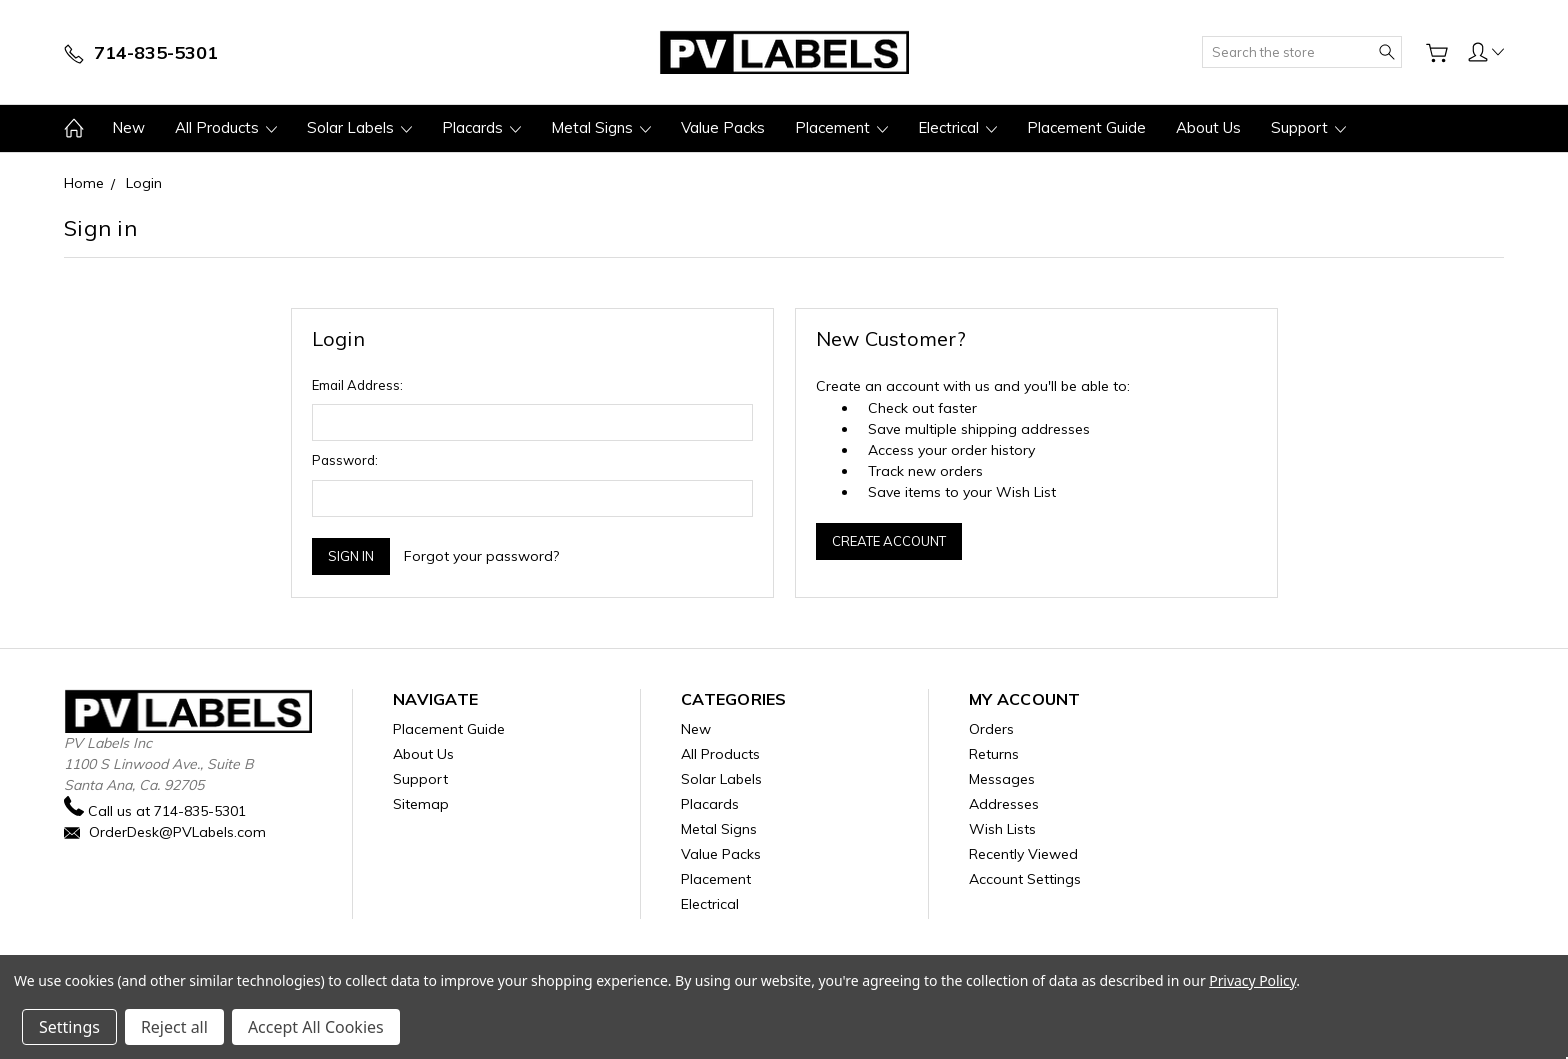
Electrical (957, 127)
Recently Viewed (1023, 854)
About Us (1208, 127)
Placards (481, 127)
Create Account (889, 541)
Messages (1002, 779)
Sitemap (421, 804)
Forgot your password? (481, 556)
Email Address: (357, 385)
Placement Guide (1086, 127)
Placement (841, 127)
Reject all (174, 1027)
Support (1308, 127)
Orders (991, 729)
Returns (994, 754)
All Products (226, 127)
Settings (69, 1027)
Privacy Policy (1252, 980)
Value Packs (723, 127)
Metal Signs (601, 127)
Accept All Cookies (316, 1027)
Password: (345, 460)
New (128, 127)
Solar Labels (359, 127)
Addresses (1004, 804)
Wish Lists (1002, 829)
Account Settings (1025, 879)
